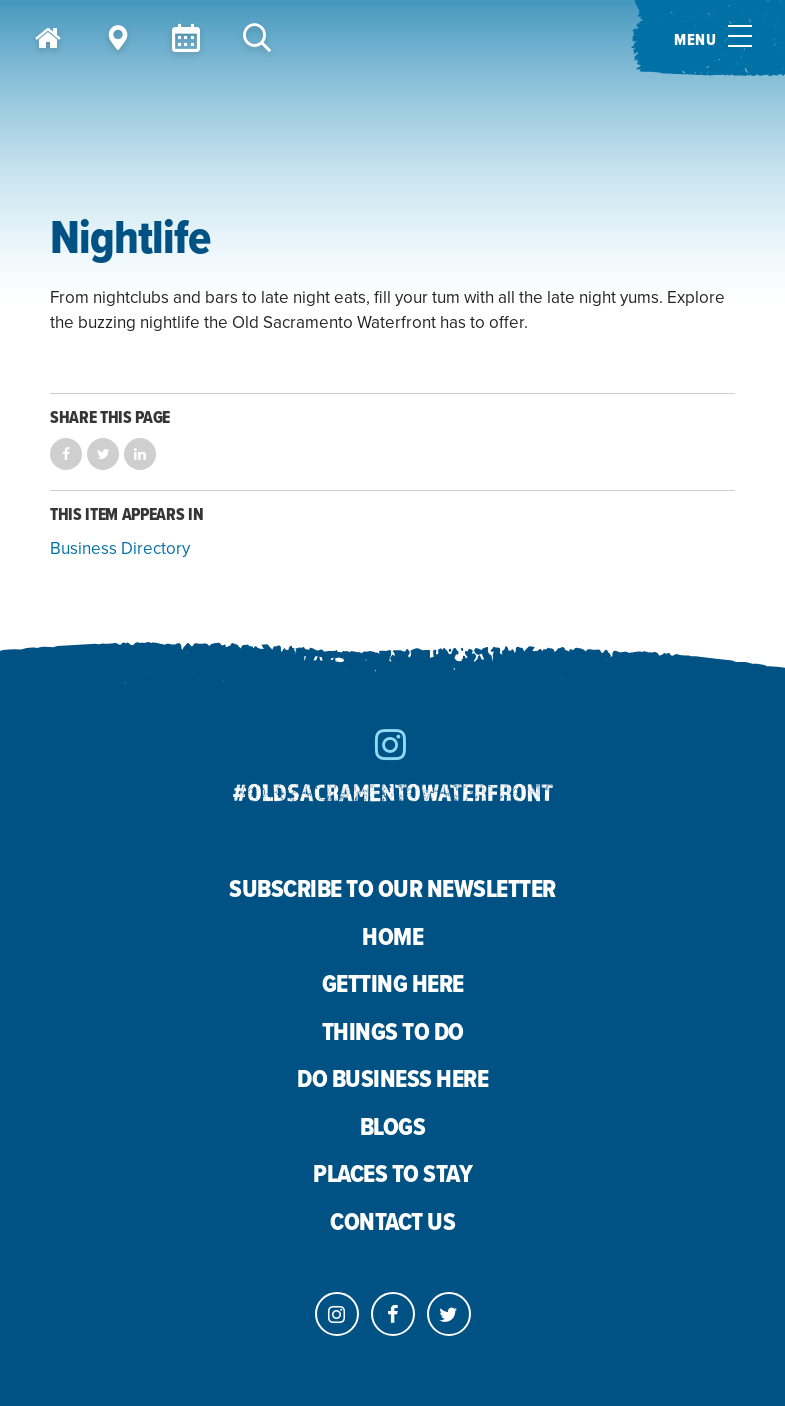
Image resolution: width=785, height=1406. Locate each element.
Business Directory (120, 548)
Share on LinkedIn (140, 454)
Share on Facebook (66, 454)
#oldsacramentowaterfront (393, 791)
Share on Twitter (103, 454)
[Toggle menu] (708, 38)
